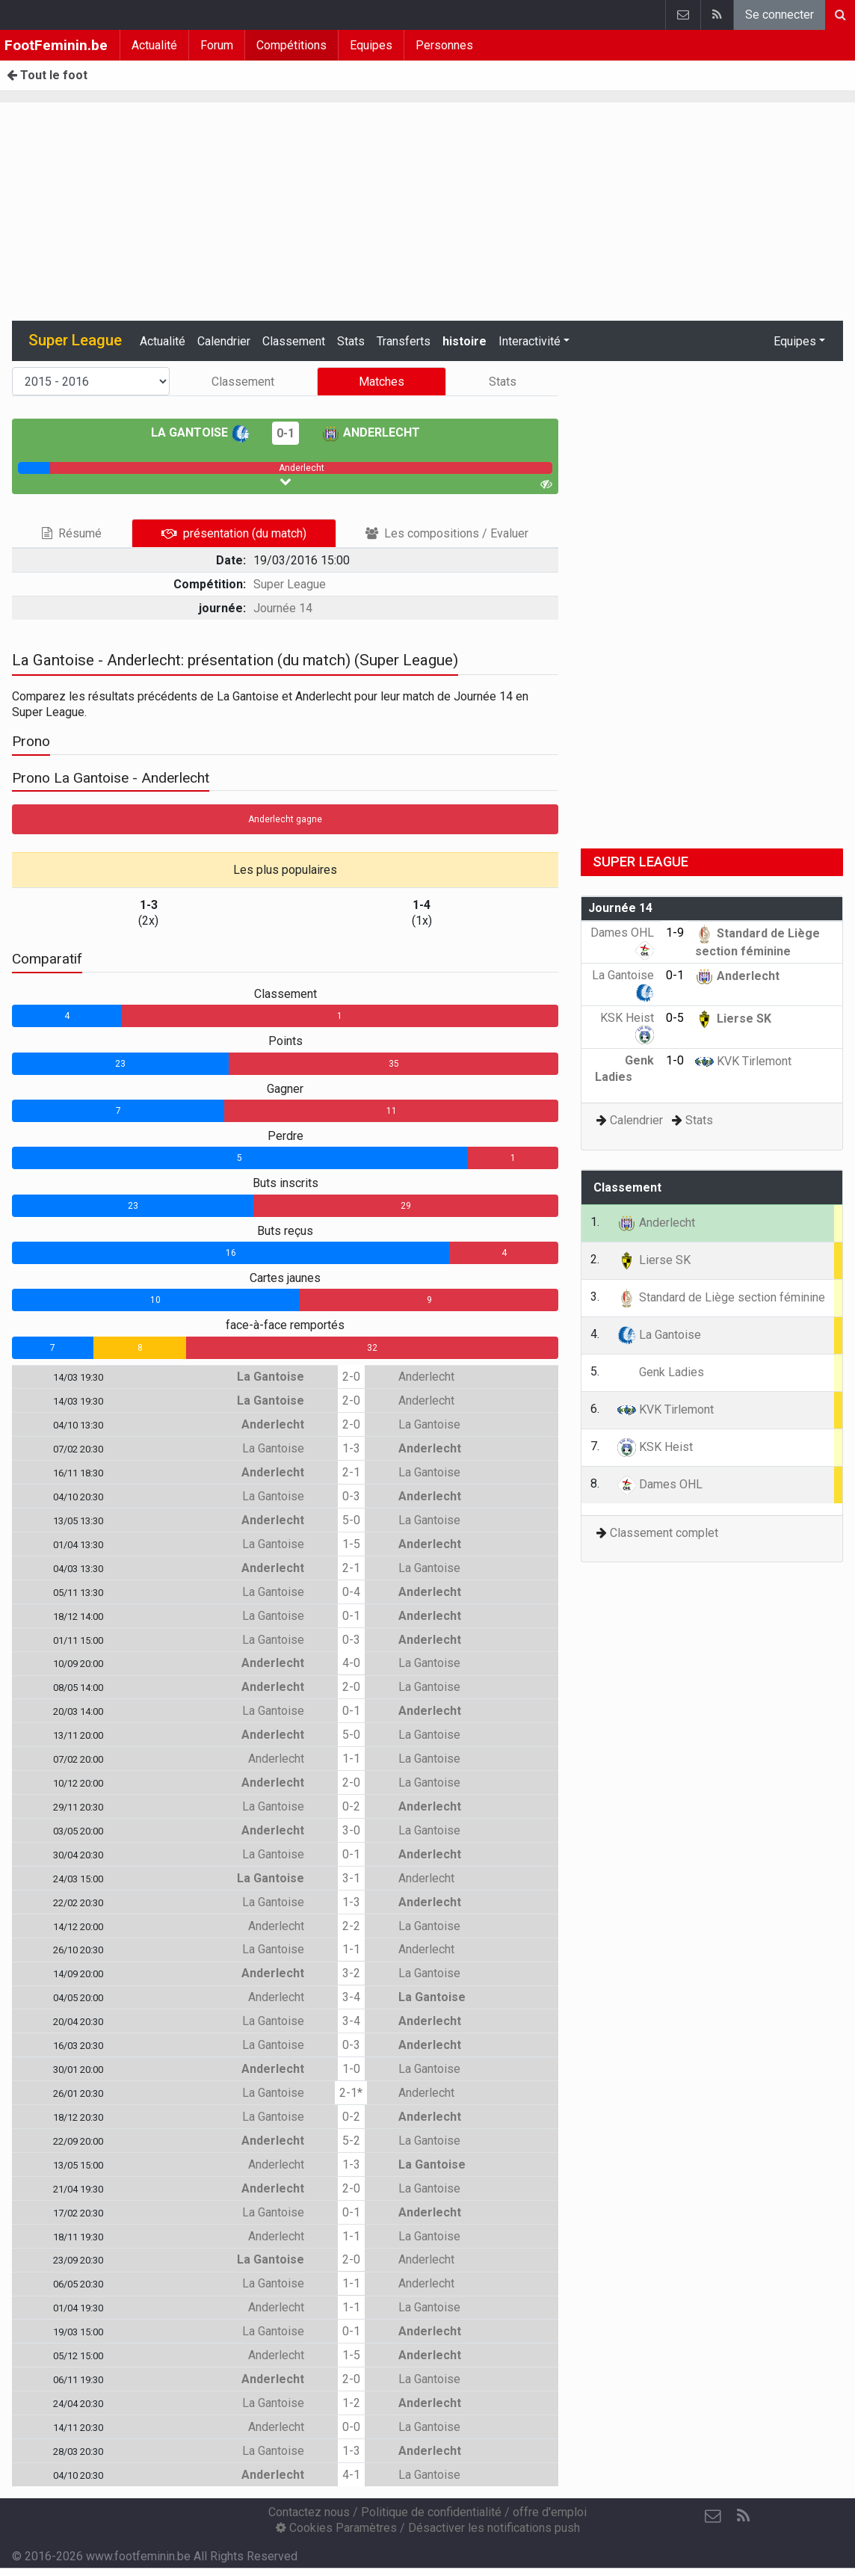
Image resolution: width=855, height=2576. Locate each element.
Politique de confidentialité (431, 2512)
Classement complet (664, 1533)
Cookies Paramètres (336, 2528)
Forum (216, 45)
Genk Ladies (660, 1372)
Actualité (154, 45)
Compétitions (291, 45)
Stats (351, 341)
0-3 (351, 1496)
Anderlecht (370, 432)
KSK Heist (655, 1447)
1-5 (351, 1544)
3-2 (351, 1973)
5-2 (351, 2140)
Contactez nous (309, 2512)
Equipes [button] (795, 341)
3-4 (351, 1997)
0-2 (351, 1806)
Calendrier (223, 341)
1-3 (351, 1448)
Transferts (403, 341)
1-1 (351, 1758)
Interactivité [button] (530, 341)
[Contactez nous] (713, 2516)
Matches (381, 382)
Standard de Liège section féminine (721, 1297)
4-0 (351, 1663)
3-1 (351, 1878)
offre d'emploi (550, 2512)
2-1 (351, 1472)
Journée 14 (282, 608)
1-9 (675, 932)
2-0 (351, 1376)
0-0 (351, 2427)
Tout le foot (47, 75)
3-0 (351, 1830)
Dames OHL (660, 1484)
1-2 (351, 2403)
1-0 (351, 2069)
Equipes (371, 45)
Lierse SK (733, 1018)
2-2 (351, 1926)
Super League (289, 584)
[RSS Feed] (743, 2516)
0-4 (351, 1592)
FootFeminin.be (56, 45)
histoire (464, 341)
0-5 (675, 1018)
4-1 (351, 2475)
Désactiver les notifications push (494, 2528)
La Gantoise (200, 432)
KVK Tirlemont (743, 1061)
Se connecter (779, 14)
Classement (293, 341)
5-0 (351, 1520)
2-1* (350, 2093)
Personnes (444, 45)
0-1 (285, 433)
